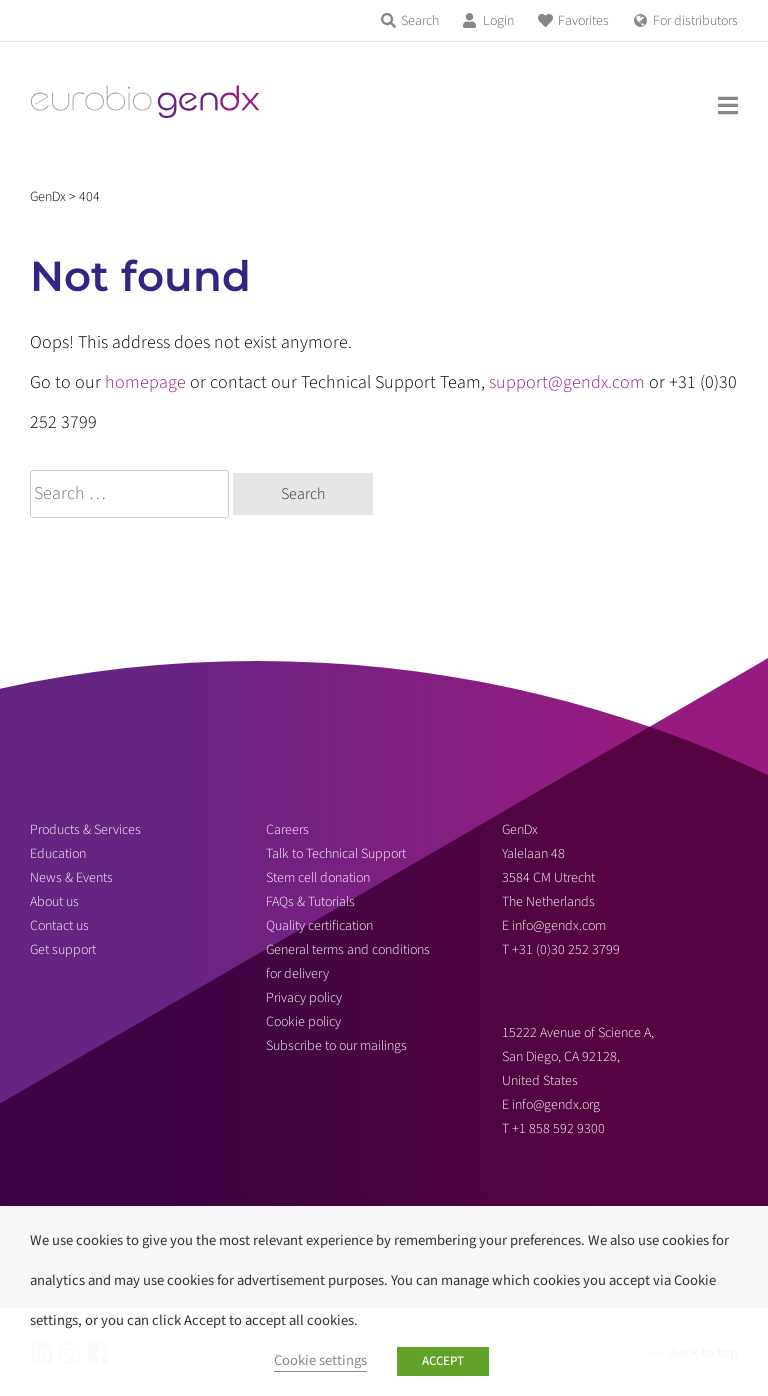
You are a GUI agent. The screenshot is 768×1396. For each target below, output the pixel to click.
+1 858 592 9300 (558, 1129)
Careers (287, 830)
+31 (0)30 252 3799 (567, 950)
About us (54, 902)
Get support (63, 950)
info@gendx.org (556, 1105)
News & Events (71, 878)
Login (498, 21)
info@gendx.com (559, 926)
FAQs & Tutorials (310, 902)
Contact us (59, 926)
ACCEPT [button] (443, 1361)
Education (58, 854)
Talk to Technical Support (336, 854)
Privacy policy (304, 998)
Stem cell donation (318, 878)
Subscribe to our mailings (336, 1046)
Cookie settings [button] (320, 1360)
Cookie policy (303, 1022)
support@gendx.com (567, 382)
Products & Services (85, 830)
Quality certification (319, 926)
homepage (145, 382)
